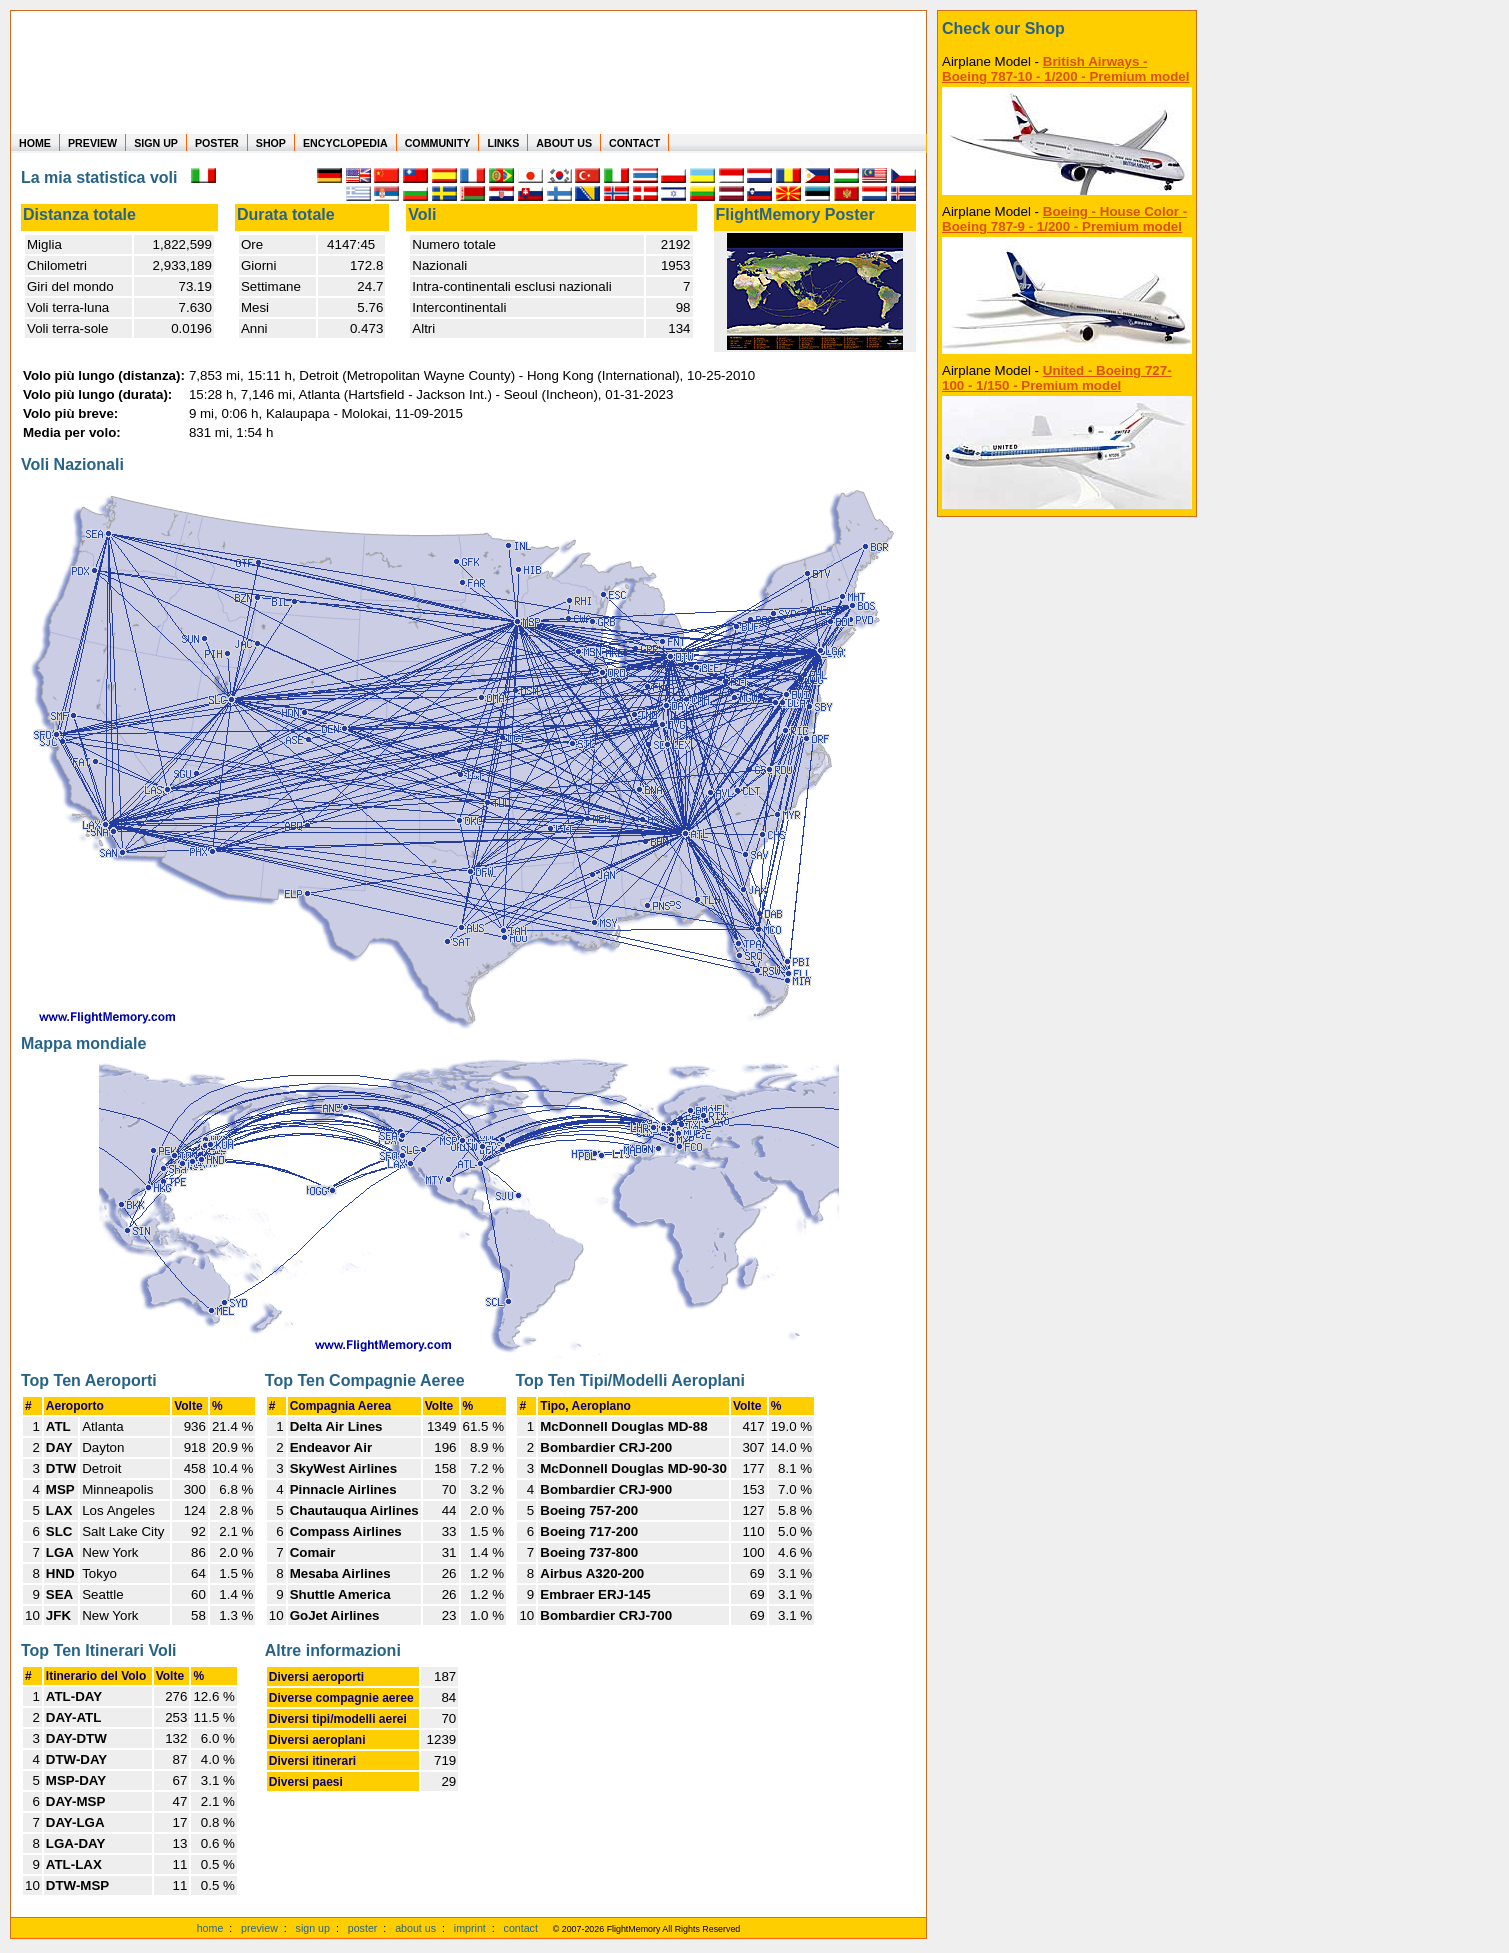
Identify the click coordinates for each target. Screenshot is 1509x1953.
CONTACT (634, 143)
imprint (470, 1928)
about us (415, 1928)
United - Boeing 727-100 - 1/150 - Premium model (1057, 378)
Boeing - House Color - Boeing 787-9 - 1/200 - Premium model (1064, 219)
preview (259, 1928)
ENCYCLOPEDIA (345, 143)
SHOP (271, 143)
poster (363, 1928)
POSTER (217, 143)
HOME (35, 143)
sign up (313, 1928)
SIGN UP (156, 143)
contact (521, 1928)
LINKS (503, 143)
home (210, 1928)
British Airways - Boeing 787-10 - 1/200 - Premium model (1065, 69)
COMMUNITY (438, 143)
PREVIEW (92, 143)
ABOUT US (564, 143)
